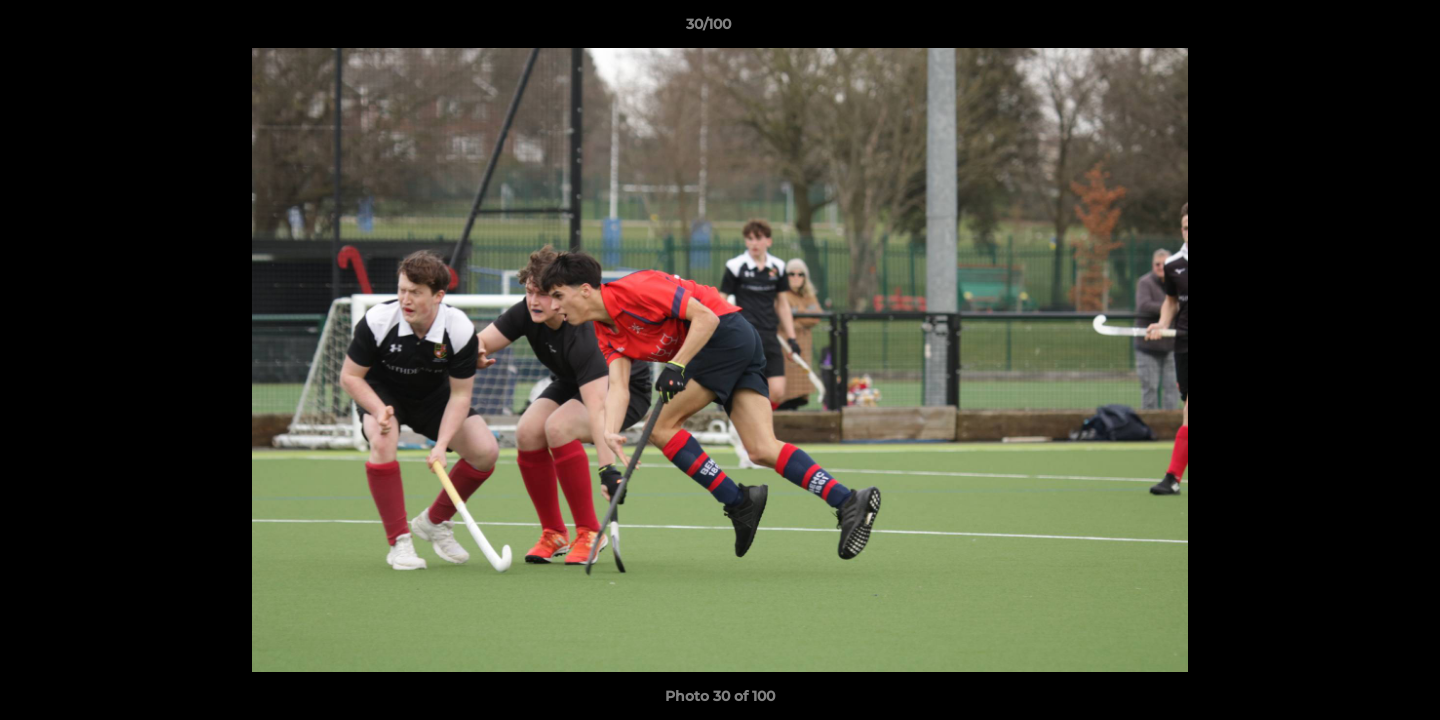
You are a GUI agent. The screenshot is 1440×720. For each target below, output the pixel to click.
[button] (1356, 29)
